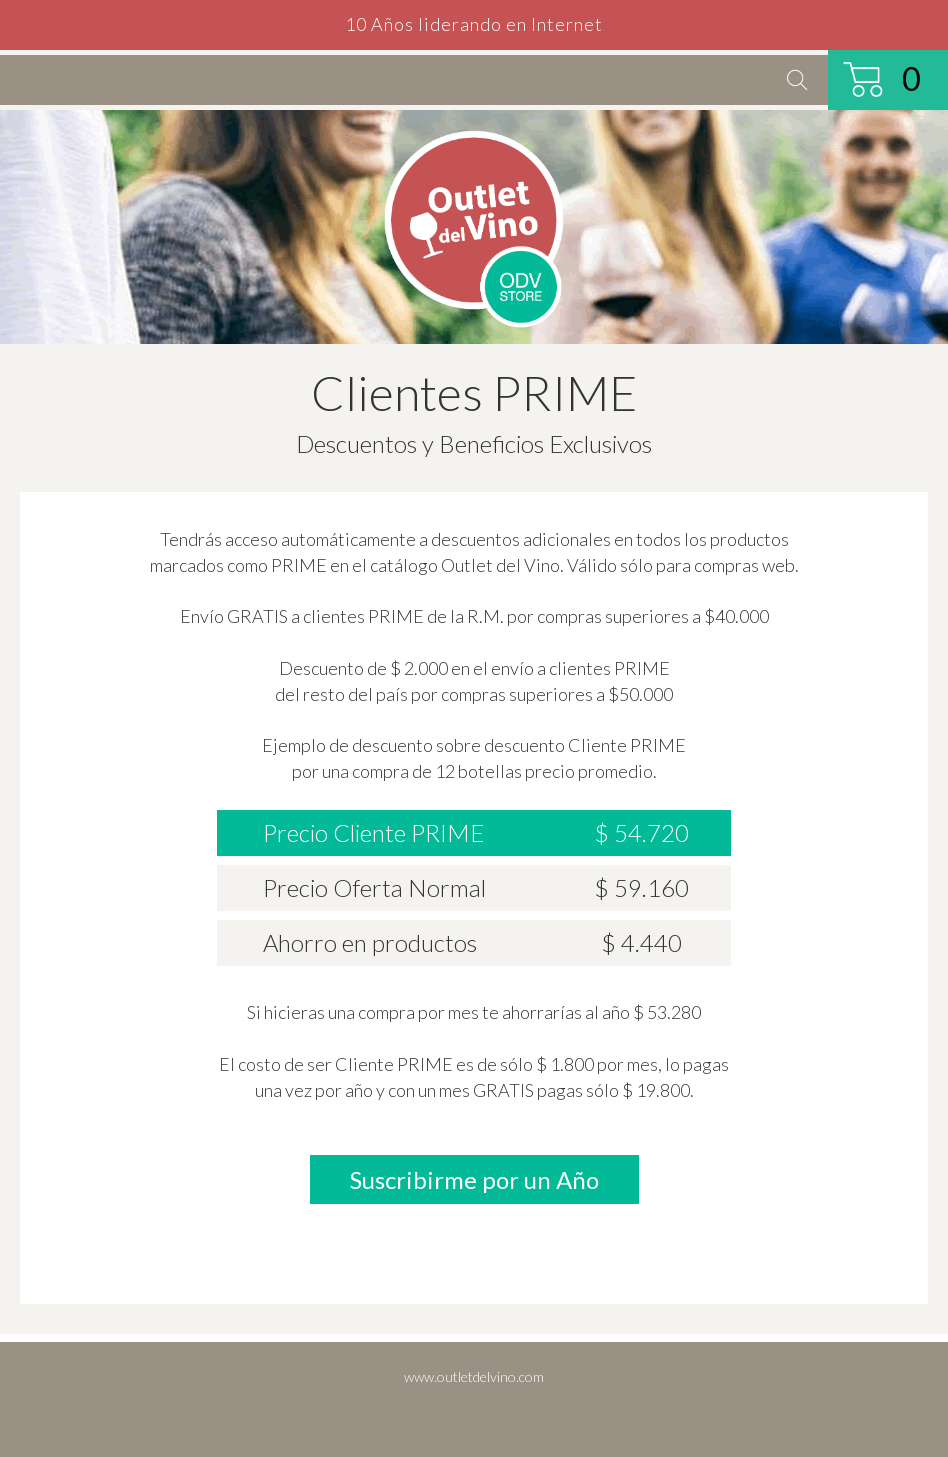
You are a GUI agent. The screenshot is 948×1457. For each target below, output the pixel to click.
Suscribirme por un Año (474, 1179)
